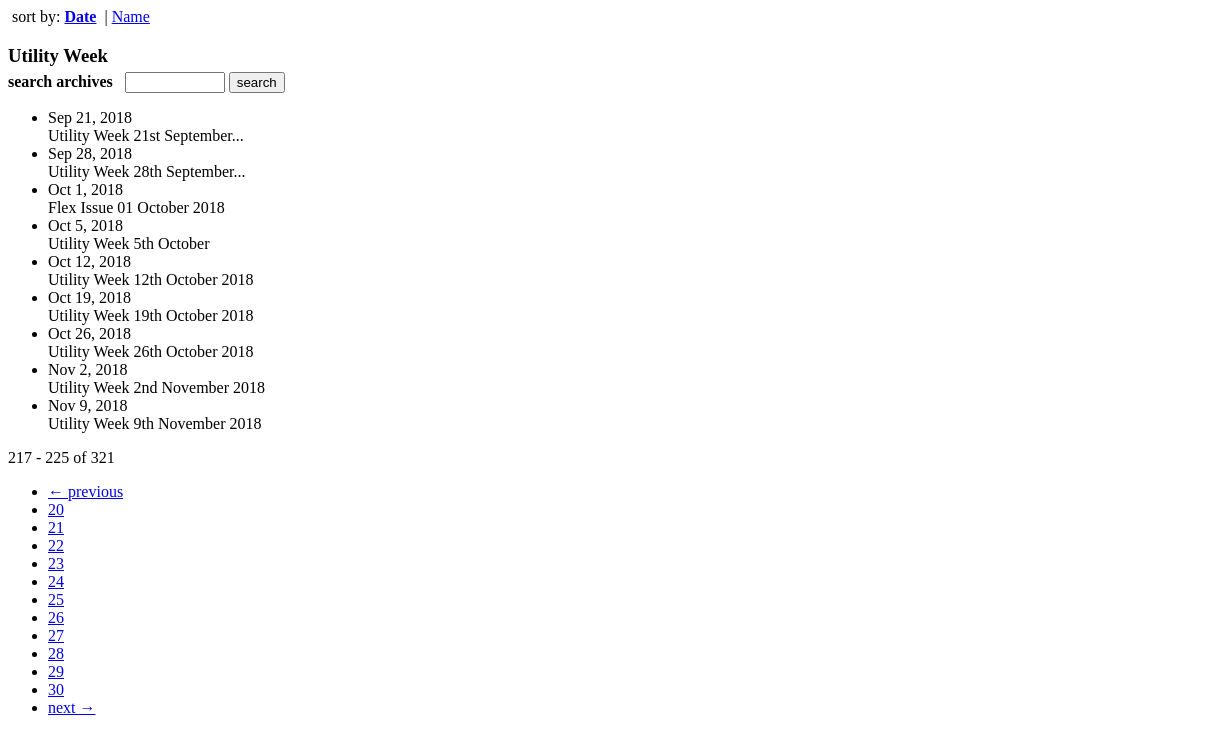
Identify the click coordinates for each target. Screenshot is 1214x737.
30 (56, 689)
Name (131, 16)
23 (56, 563)
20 (56, 509)
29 (56, 671)
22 (56, 545)
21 (56, 527)
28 (56, 653)
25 (56, 599)
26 (56, 617)
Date (80, 16)
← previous (85, 491)
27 (56, 635)
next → (72, 707)
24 (56, 581)
